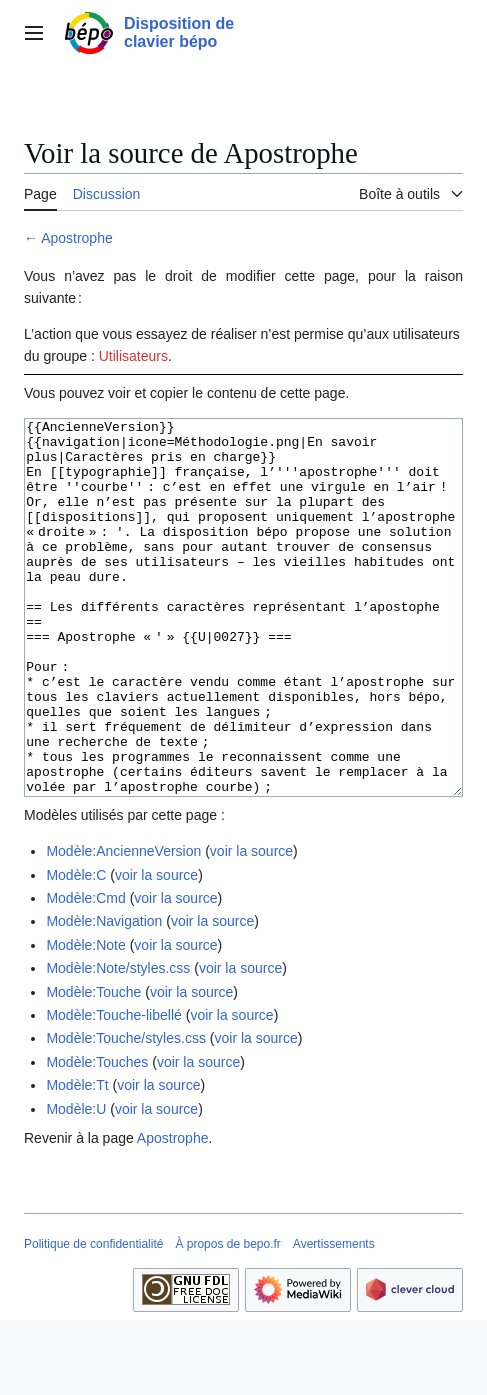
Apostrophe (77, 238)
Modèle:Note (85, 1020)
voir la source (251, 926)
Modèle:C (76, 950)
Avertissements (334, 1319)
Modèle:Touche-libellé (113, 1090)
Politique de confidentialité (93, 1319)
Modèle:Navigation (104, 996)
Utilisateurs (133, 356)
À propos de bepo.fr (227, 1319)
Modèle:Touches (97, 1137)
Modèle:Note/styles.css (118, 1043)
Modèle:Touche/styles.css (126, 1113)
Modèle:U (76, 1184)
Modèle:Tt (77, 1160)
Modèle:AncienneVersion (123, 926)
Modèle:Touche (93, 1067)
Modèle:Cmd (85, 973)
